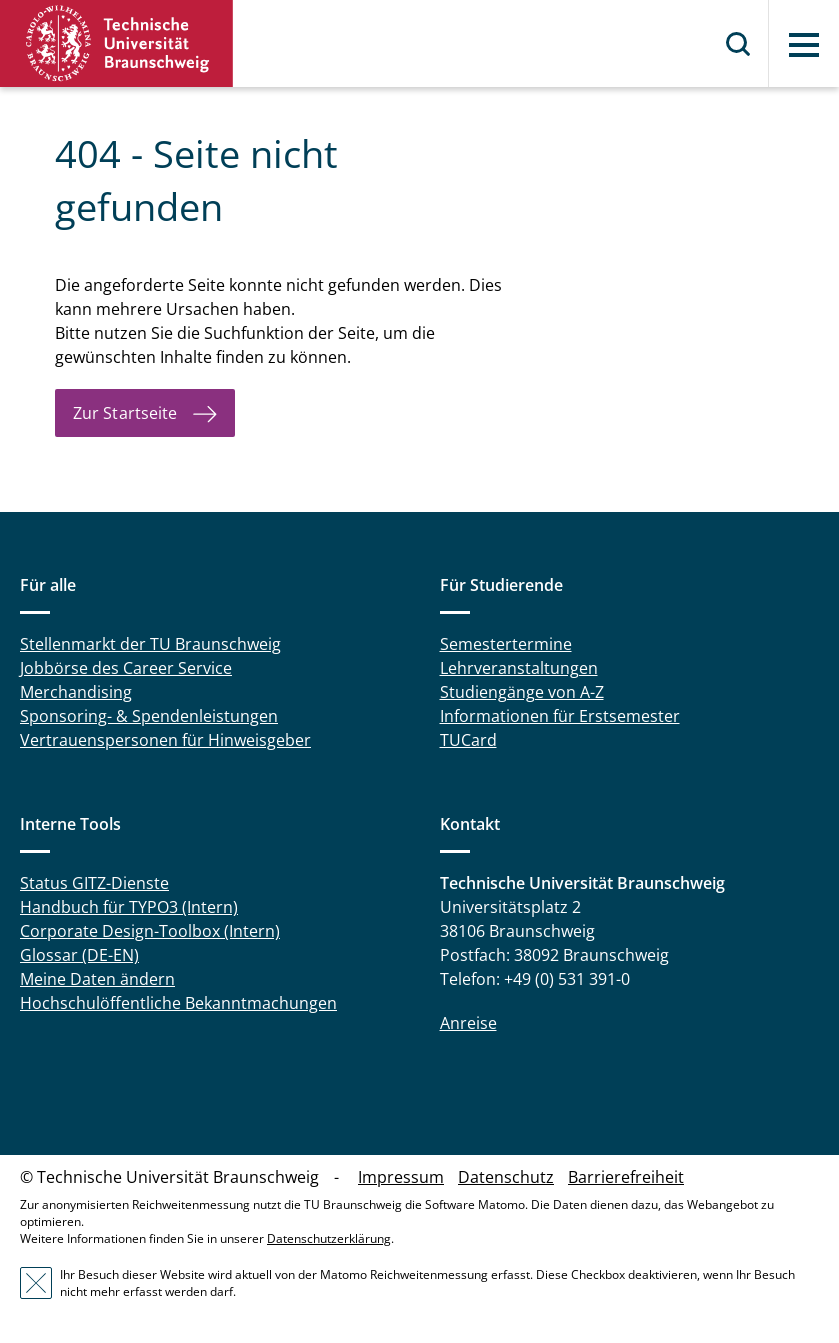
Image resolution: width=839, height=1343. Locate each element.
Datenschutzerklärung (329, 1238)
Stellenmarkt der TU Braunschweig (150, 644)
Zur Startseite (125, 413)
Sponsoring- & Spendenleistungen (149, 716)
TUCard (468, 740)
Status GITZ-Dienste (94, 883)
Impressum (401, 1177)
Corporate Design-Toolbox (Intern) (150, 931)
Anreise (468, 1023)
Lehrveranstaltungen (519, 668)
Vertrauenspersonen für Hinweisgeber (165, 740)
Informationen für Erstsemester (560, 716)
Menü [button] (804, 45)
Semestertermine (506, 644)
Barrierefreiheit (626, 1177)
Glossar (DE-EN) (79, 955)
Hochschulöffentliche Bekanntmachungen (178, 1003)
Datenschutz (506, 1177)
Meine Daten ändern (97, 979)
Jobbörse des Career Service (126, 668)
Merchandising (76, 692)
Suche (739, 44)
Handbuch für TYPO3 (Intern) (129, 907)
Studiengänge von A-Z (522, 692)
